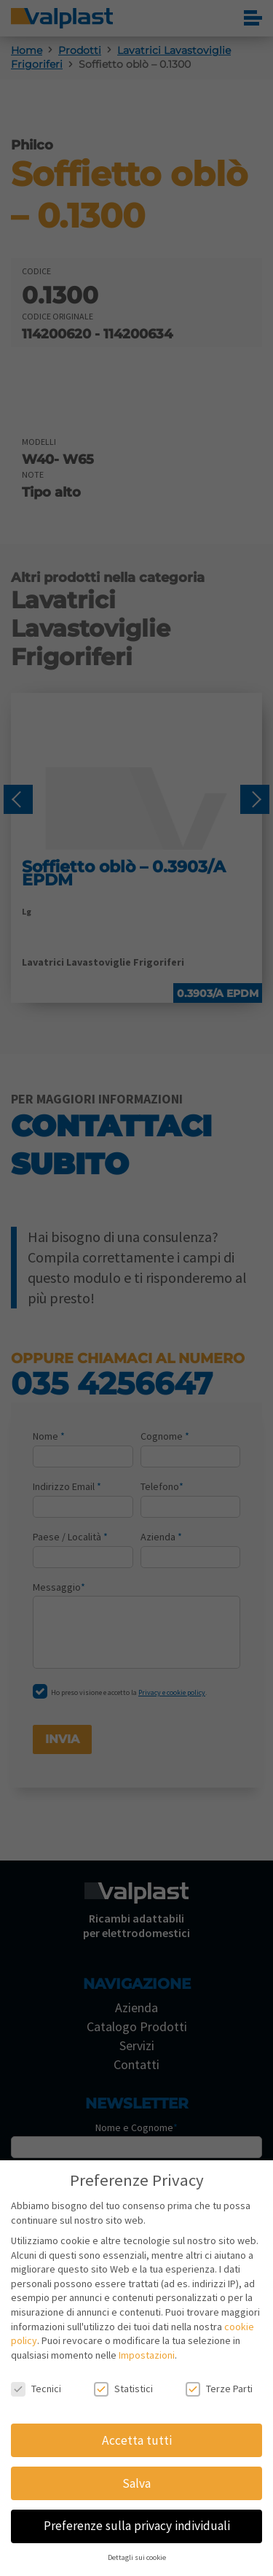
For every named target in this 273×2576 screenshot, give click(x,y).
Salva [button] (136, 2483)
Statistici (123, 2389)
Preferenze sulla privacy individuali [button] (137, 2526)
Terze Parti (219, 2389)
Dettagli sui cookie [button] (137, 2557)
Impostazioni (147, 2355)
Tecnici (36, 2389)
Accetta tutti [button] (137, 2440)
